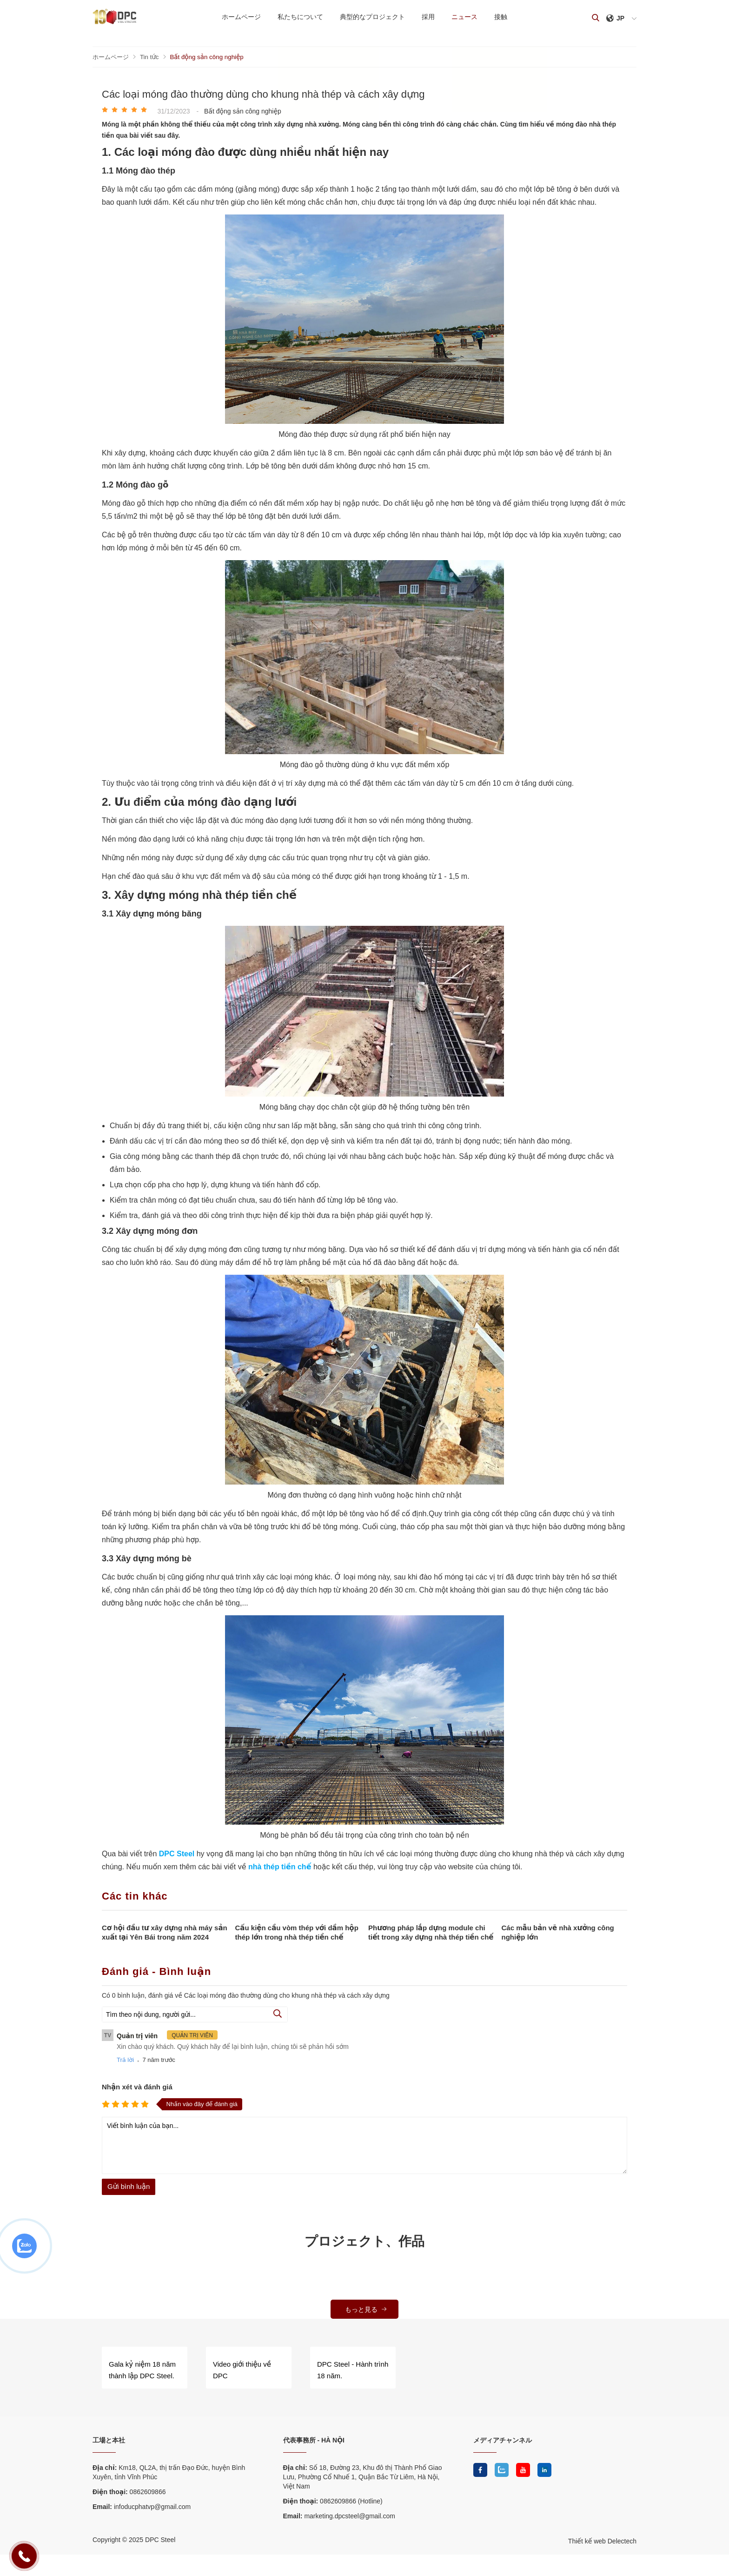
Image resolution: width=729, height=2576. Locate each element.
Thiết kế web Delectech (602, 2539)
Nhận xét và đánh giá (137, 2086)
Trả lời (125, 2059)
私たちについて (297, 16)
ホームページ (236, 16)
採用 (429, 16)
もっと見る (366, 2309)
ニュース (467, 16)
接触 (505, 16)
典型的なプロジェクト (371, 16)
